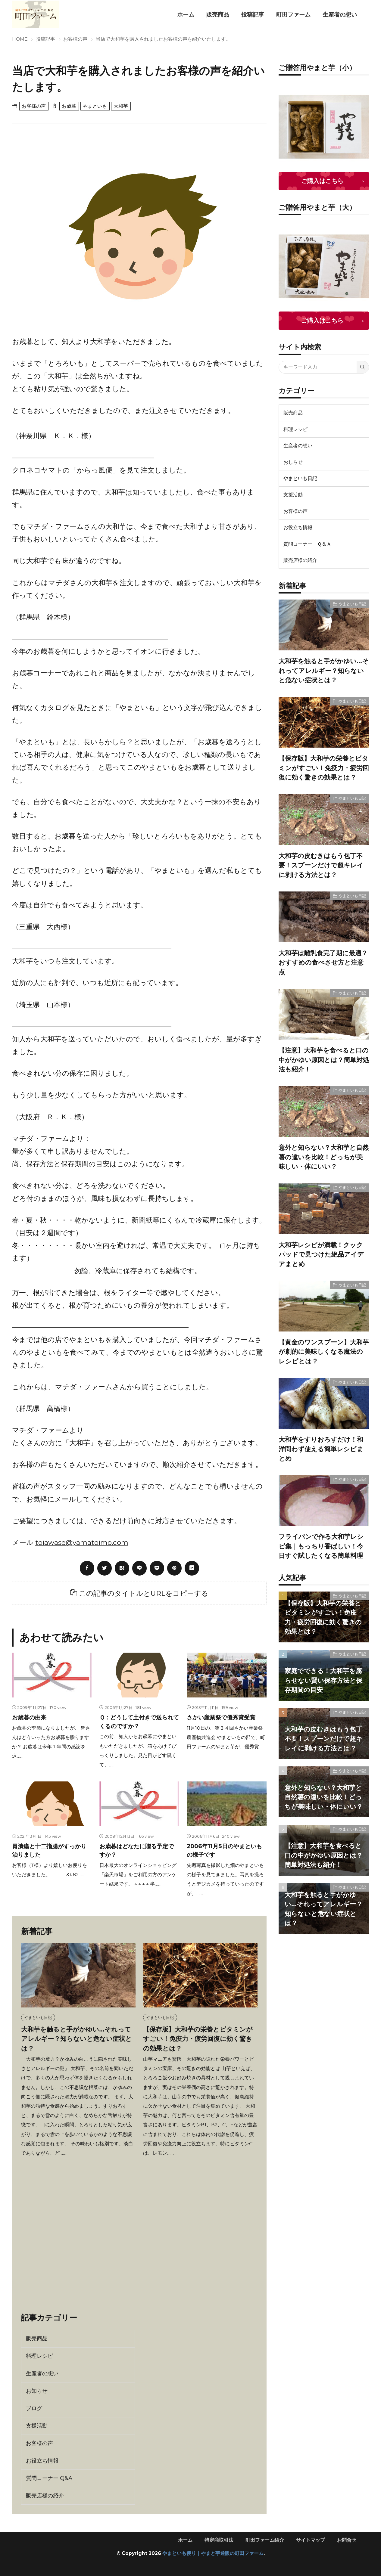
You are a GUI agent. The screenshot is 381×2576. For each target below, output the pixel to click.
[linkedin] (192, 1568)
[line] (139, 1568)
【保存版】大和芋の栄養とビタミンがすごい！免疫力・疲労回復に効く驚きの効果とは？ (198, 2039)
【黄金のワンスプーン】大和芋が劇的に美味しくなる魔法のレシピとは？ (324, 1351)
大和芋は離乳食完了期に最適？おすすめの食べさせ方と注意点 (323, 962)
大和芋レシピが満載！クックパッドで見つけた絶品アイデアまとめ (321, 1254)
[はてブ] (122, 1568)
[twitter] (104, 1568)
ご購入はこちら (322, 180)
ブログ (34, 2408)
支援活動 (37, 2426)
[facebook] (87, 1568)
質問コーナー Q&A (49, 2478)
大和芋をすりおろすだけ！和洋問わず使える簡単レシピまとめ (321, 1449)
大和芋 (121, 106)
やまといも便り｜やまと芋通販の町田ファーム (213, 2553)
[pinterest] (174, 1568)
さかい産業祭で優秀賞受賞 (221, 1717)
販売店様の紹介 (45, 2495)
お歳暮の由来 (29, 1717)
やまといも (95, 106)
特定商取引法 (219, 2540)
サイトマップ (310, 2540)
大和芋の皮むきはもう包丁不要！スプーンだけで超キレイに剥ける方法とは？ (321, 865)
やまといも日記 (38, 2017)
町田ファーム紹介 (264, 2540)
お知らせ (37, 2391)
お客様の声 (75, 39)
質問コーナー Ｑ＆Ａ (307, 544)
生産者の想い (340, 14)
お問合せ (346, 2540)
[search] (363, 367)
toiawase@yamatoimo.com (81, 1542)
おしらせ (293, 462)
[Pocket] (157, 1568)
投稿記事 (252, 14)
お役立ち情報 (42, 2460)
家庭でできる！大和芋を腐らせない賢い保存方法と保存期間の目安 (323, 1680)
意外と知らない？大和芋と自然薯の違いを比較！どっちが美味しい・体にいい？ (324, 1157)
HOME (19, 39)
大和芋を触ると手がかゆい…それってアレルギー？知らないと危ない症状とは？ (76, 2039)
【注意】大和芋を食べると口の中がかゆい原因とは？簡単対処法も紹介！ (324, 1059)
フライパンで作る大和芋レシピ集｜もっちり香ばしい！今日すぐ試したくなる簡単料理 (321, 1546)
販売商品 (217, 14)
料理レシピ (39, 2356)
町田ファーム (293, 14)
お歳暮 (69, 106)
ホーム (185, 14)
